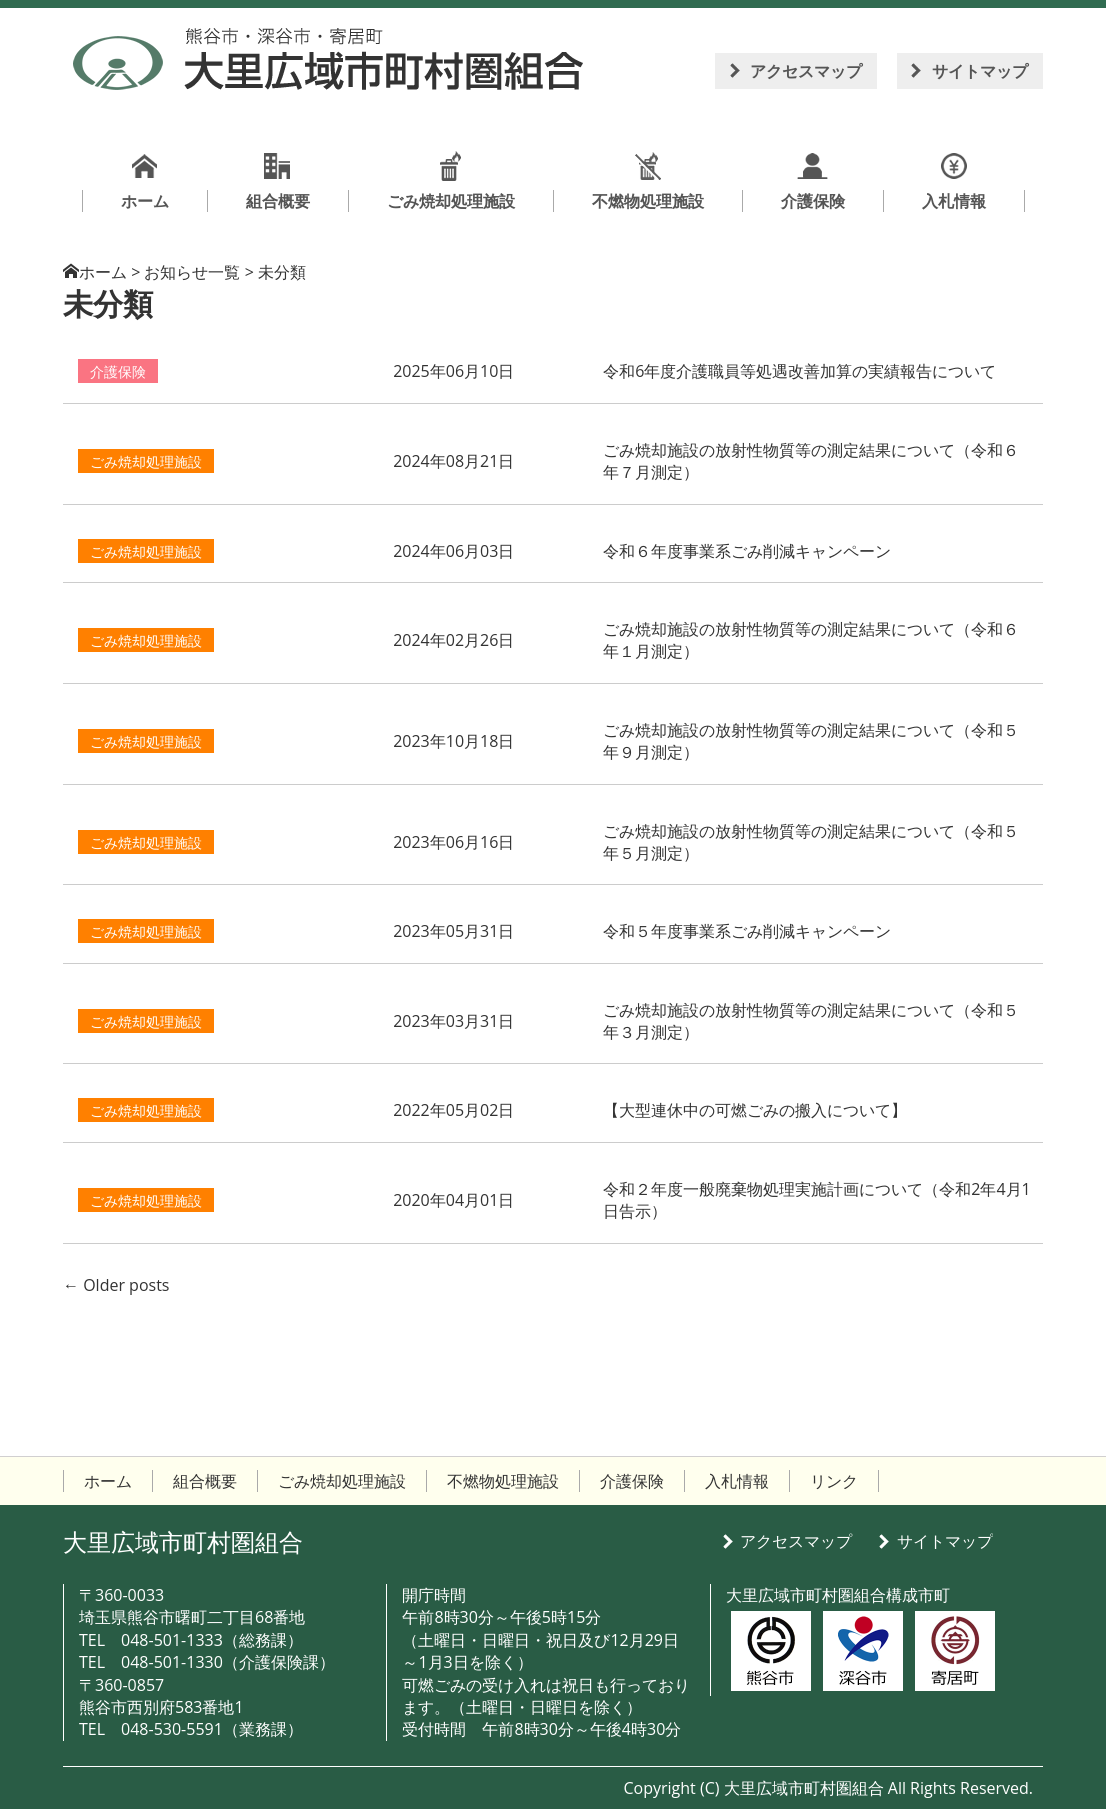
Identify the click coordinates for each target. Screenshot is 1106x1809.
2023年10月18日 (453, 741)
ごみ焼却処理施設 (146, 461)
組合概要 (205, 1481)
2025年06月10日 (453, 371)
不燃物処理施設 (503, 1481)
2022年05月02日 (453, 1110)
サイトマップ (980, 71)
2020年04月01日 (453, 1200)
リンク (834, 1481)
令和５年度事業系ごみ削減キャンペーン (747, 931)
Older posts (116, 1285)
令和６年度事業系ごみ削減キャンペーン (747, 551)
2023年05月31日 (453, 931)
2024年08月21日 (453, 461)
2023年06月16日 (453, 842)
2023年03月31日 (453, 1021)
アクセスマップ (806, 71)
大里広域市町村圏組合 (183, 1541)
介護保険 (118, 371)
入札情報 (737, 1481)
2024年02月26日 (453, 640)
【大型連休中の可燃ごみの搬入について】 (755, 1110)
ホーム (103, 272)
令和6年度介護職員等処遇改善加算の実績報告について (799, 371)
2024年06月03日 (453, 551)
